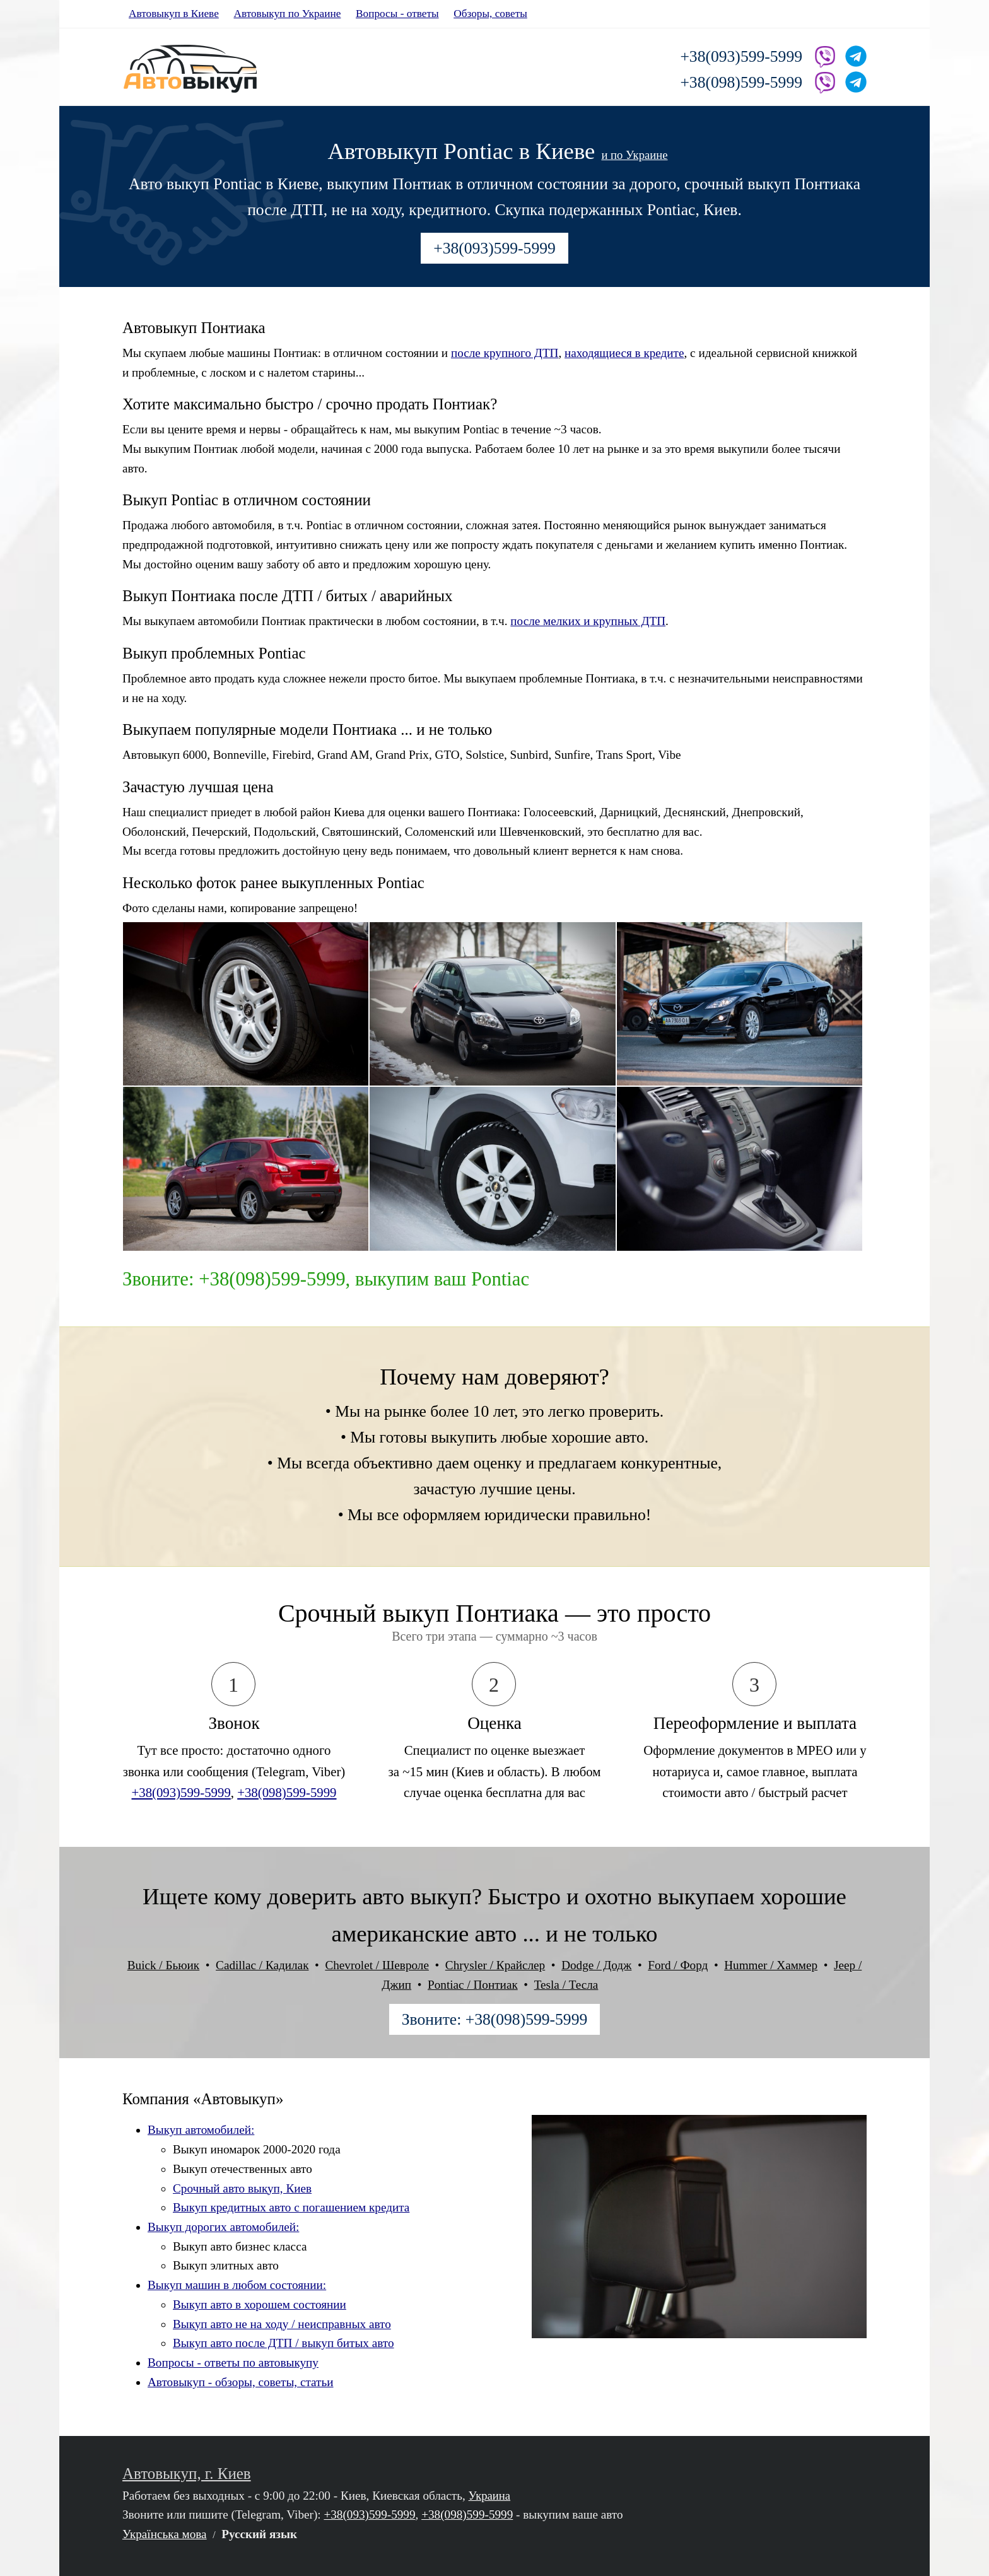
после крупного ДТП (505, 353)
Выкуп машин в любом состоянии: (237, 2285)
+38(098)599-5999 (741, 82)
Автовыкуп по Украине (287, 14)
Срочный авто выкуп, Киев (242, 2188)
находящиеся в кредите (624, 353)
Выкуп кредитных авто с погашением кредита (291, 2207)
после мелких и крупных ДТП (587, 621)
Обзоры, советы (490, 14)
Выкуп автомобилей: (201, 2129)
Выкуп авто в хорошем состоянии (259, 2304)
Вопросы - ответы (397, 14)
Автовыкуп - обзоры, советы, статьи (241, 2382)
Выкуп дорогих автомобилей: (223, 2227)
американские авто (424, 1934)
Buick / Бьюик (163, 1965)
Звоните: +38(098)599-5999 (495, 2019)
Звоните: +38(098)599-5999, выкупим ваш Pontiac (325, 1279)
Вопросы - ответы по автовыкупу (233, 2362)
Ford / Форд (678, 1965)
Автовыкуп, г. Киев (186, 2473)
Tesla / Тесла (566, 1984)
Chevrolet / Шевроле (377, 1965)
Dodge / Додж (596, 1965)
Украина (490, 2495)
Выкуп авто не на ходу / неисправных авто (282, 2324)
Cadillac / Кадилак (262, 1965)
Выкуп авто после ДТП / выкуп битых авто (283, 2343)
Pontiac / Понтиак (473, 1984)
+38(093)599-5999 (741, 56)
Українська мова (164, 2534)
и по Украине (634, 154)
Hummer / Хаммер (770, 1965)
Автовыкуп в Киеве (174, 14)
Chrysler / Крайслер (495, 1965)
